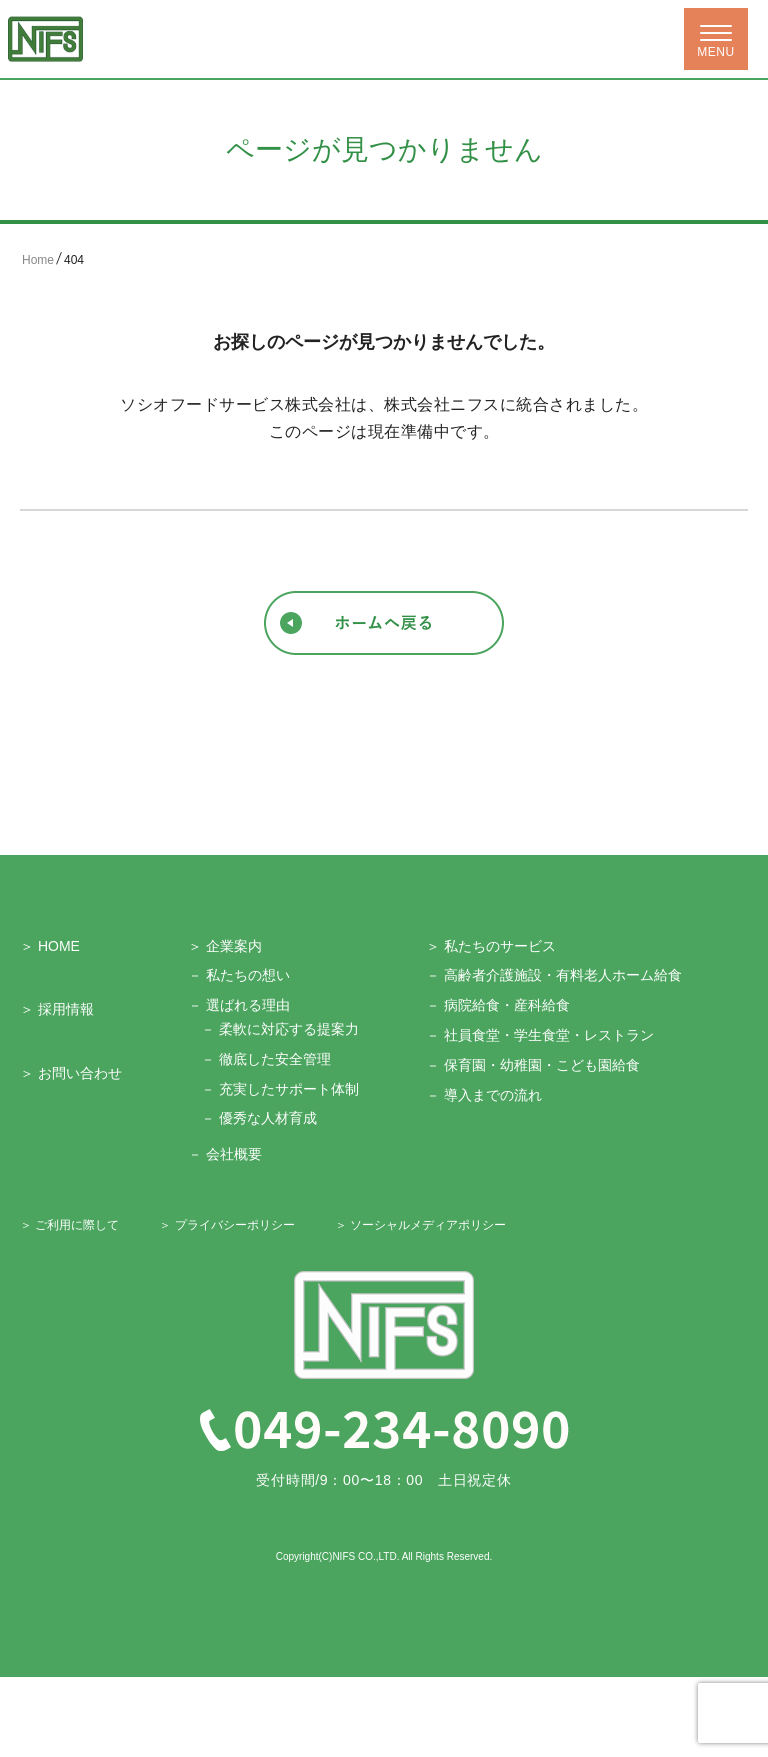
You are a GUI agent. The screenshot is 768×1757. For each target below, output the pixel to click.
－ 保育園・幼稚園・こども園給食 (533, 1065)
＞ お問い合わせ (71, 1073)
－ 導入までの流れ (484, 1095)
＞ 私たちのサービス (491, 946)
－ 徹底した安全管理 (266, 1059)
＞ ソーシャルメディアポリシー (420, 1225)
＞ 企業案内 (225, 946)
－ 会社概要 (225, 1154)
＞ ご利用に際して (69, 1225)
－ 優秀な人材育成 (259, 1118)
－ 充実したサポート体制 (280, 1089)
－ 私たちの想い (239, 975)
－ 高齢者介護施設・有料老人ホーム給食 (554, 975)
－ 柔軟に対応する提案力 (280, 1029)
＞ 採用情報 (57, 1009)
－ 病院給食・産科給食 (498, 1005)
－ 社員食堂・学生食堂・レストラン (540, 1035)
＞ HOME (50, 946)
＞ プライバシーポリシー (226, 1225)
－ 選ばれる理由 (239, 1005)
